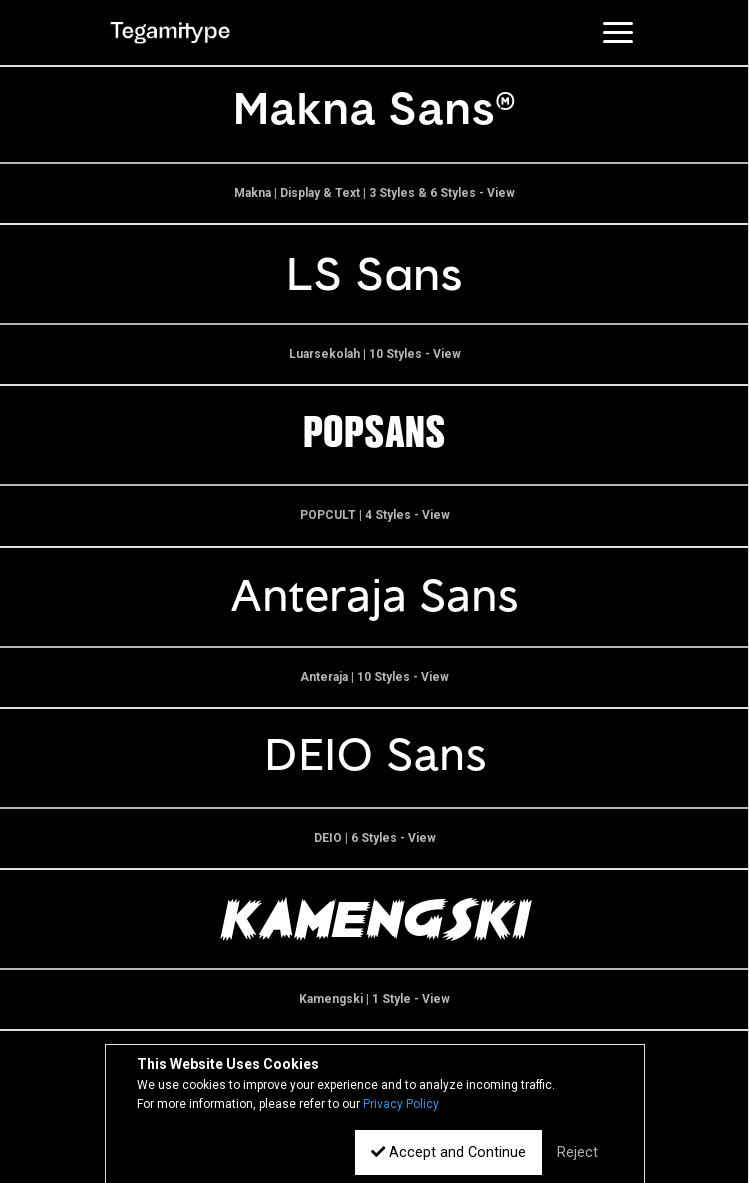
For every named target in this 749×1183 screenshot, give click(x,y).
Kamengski (375, 919)
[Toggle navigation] (618, 32)
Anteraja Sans (374, 596)
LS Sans (374, 273)
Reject (577, 1152)
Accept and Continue (448, 1152)
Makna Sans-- (375, 113)
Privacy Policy (401, 1104)
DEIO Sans (375, 757)
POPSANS (374, 434)
